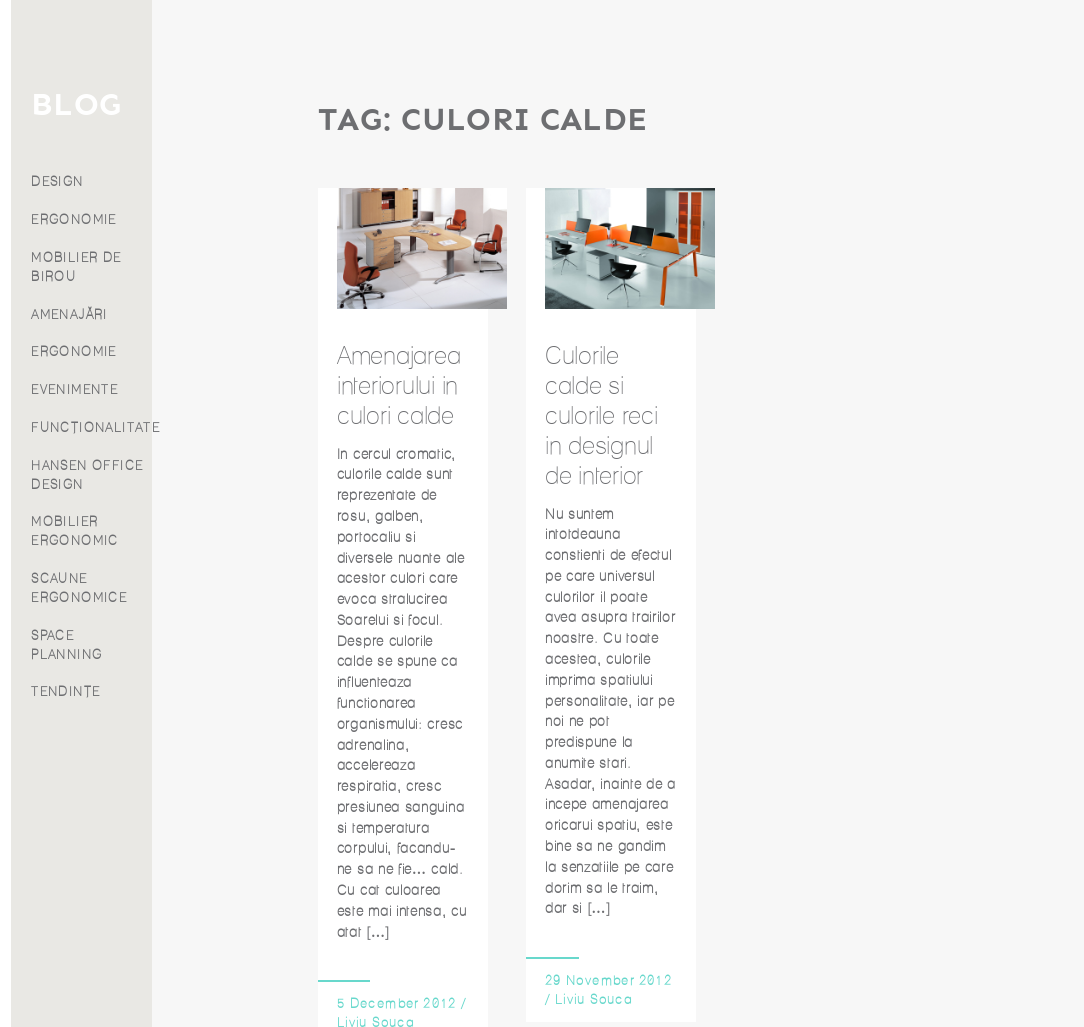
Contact (75, 295)
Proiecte (76, 189)
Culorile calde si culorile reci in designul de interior (601, 415)
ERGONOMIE (215, 219)
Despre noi (76, 242)
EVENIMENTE (215, 389)
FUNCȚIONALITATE (236, 427)
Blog (76, 215)
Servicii (75, 136)
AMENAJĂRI (210, 314)
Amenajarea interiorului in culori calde (399, 385)
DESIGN (198, 181)
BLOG (217, 105)
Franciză (75, 268)
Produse (76, 163)
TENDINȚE (206, 691)
